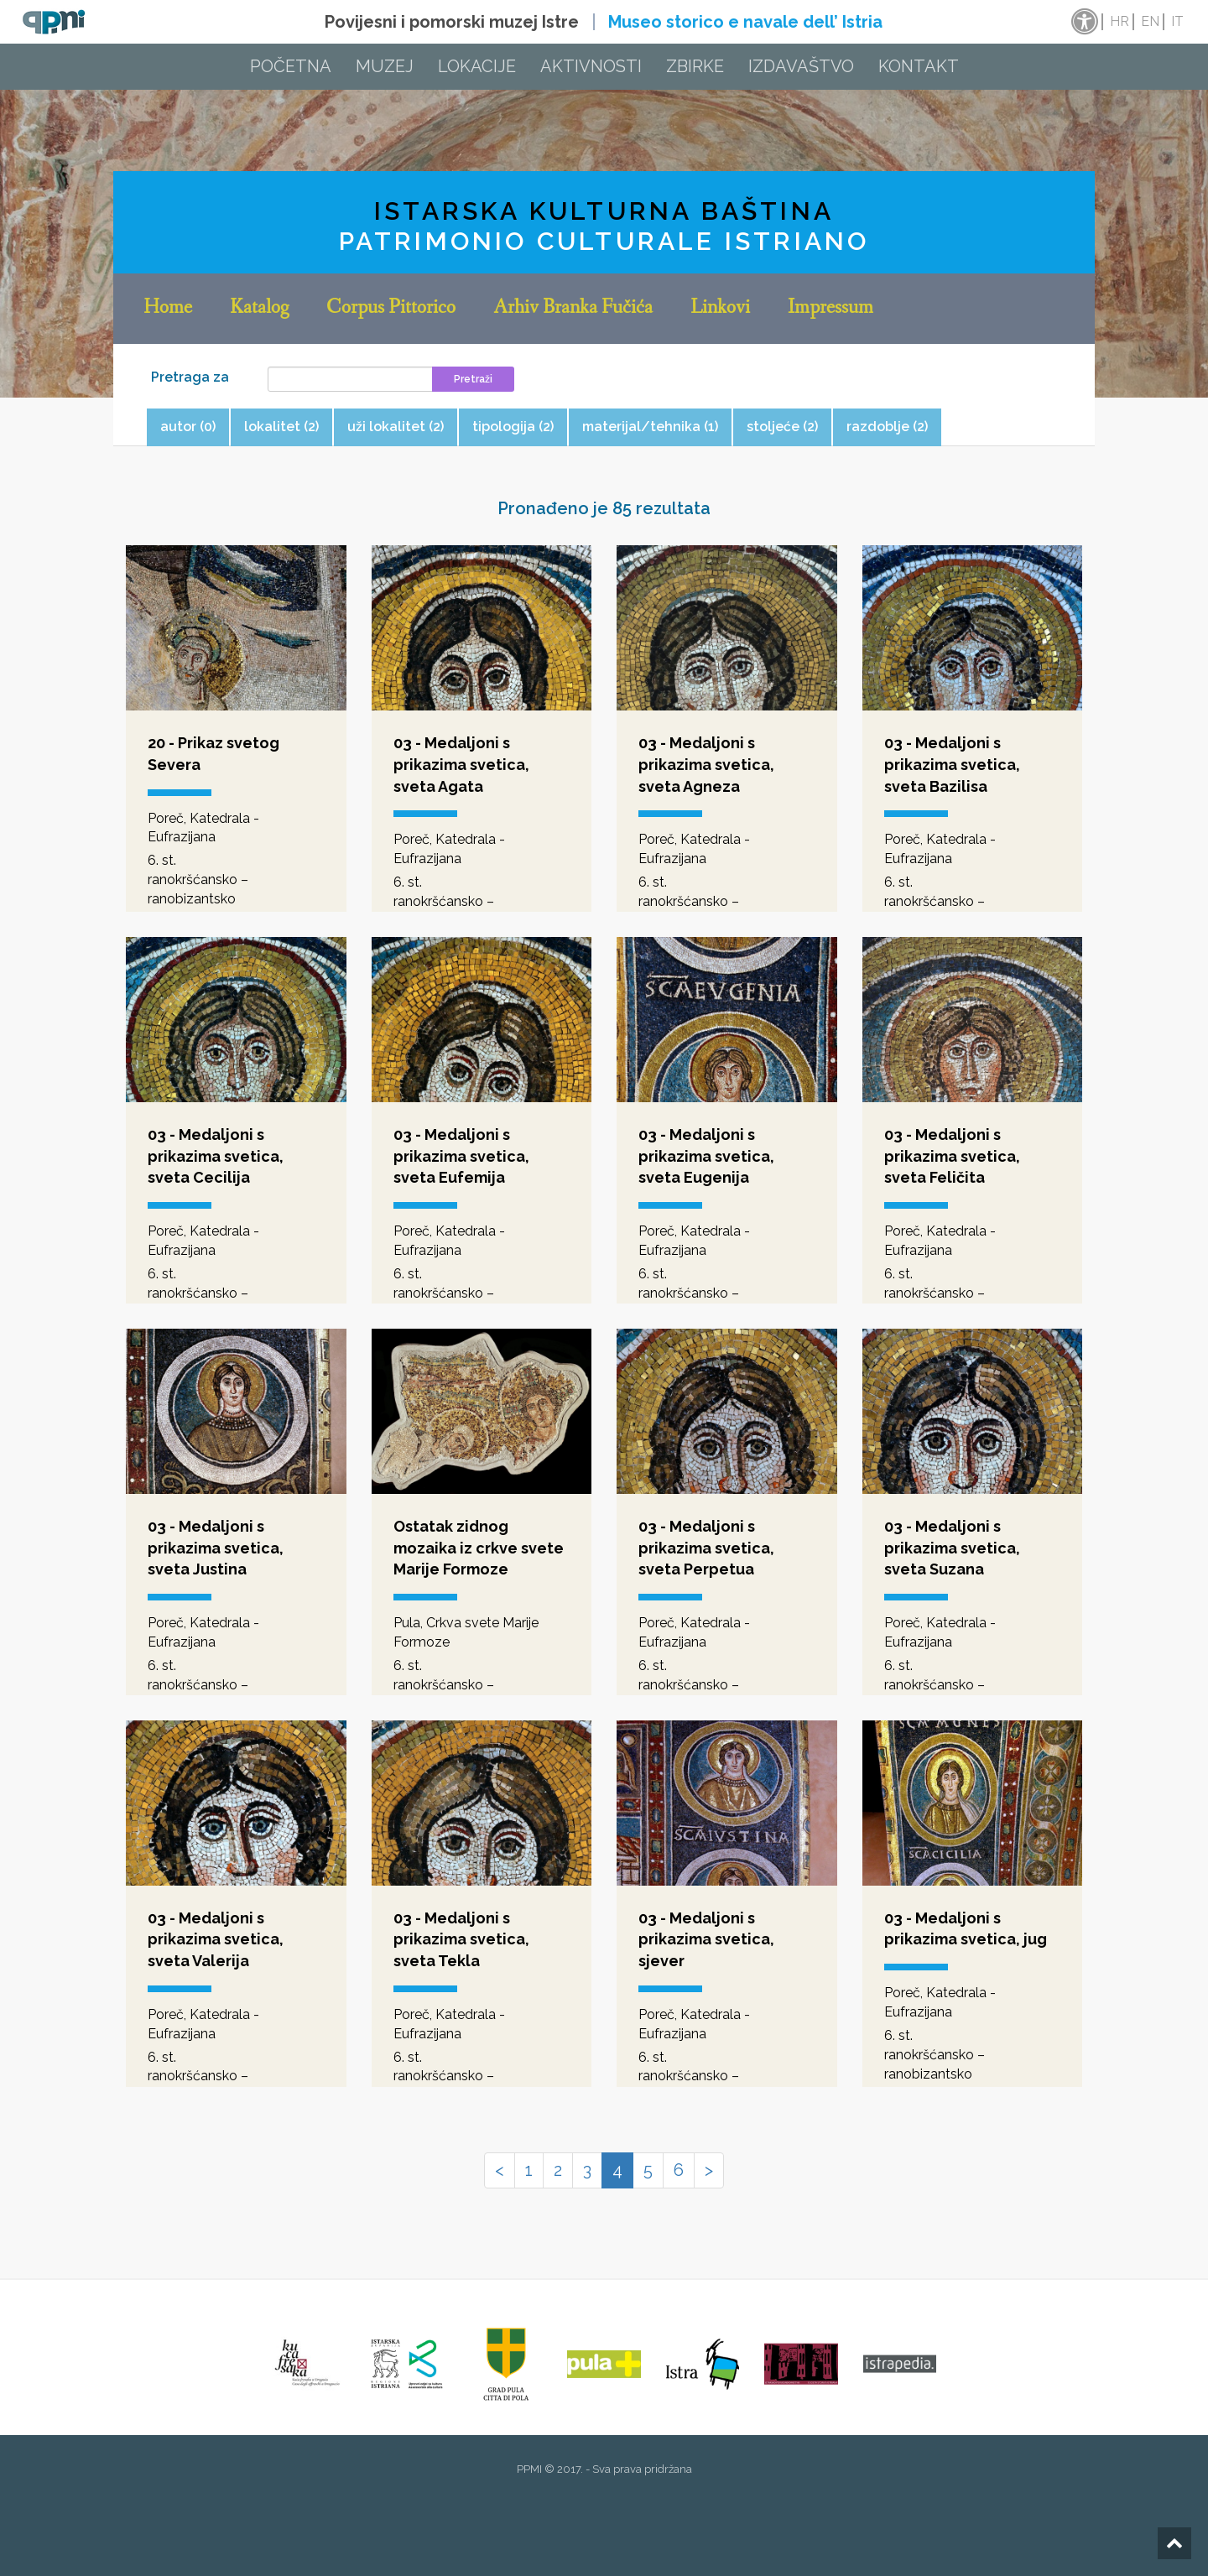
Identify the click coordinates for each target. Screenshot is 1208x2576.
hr (1119, 21)
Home (167, 309)
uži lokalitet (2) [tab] (395, 427)
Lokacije (477, 66)
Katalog (259, 309)
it (1177, 21)
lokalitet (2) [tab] (281, 427)
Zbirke (695, 66)
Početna (290, 66)
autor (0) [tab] (188, 427)
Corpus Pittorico (391, 309)
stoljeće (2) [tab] (782, 427)
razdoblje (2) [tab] (887, 427)
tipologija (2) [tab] (513, 427)
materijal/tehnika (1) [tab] (650, 427)
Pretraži (473, 379)
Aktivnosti (591, 66)
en (1150, 21)
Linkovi (720, 309)
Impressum (830, 309)
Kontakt (918, 66)
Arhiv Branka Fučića (573, 309)
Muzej (385, 66)
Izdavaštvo (801, 66)
